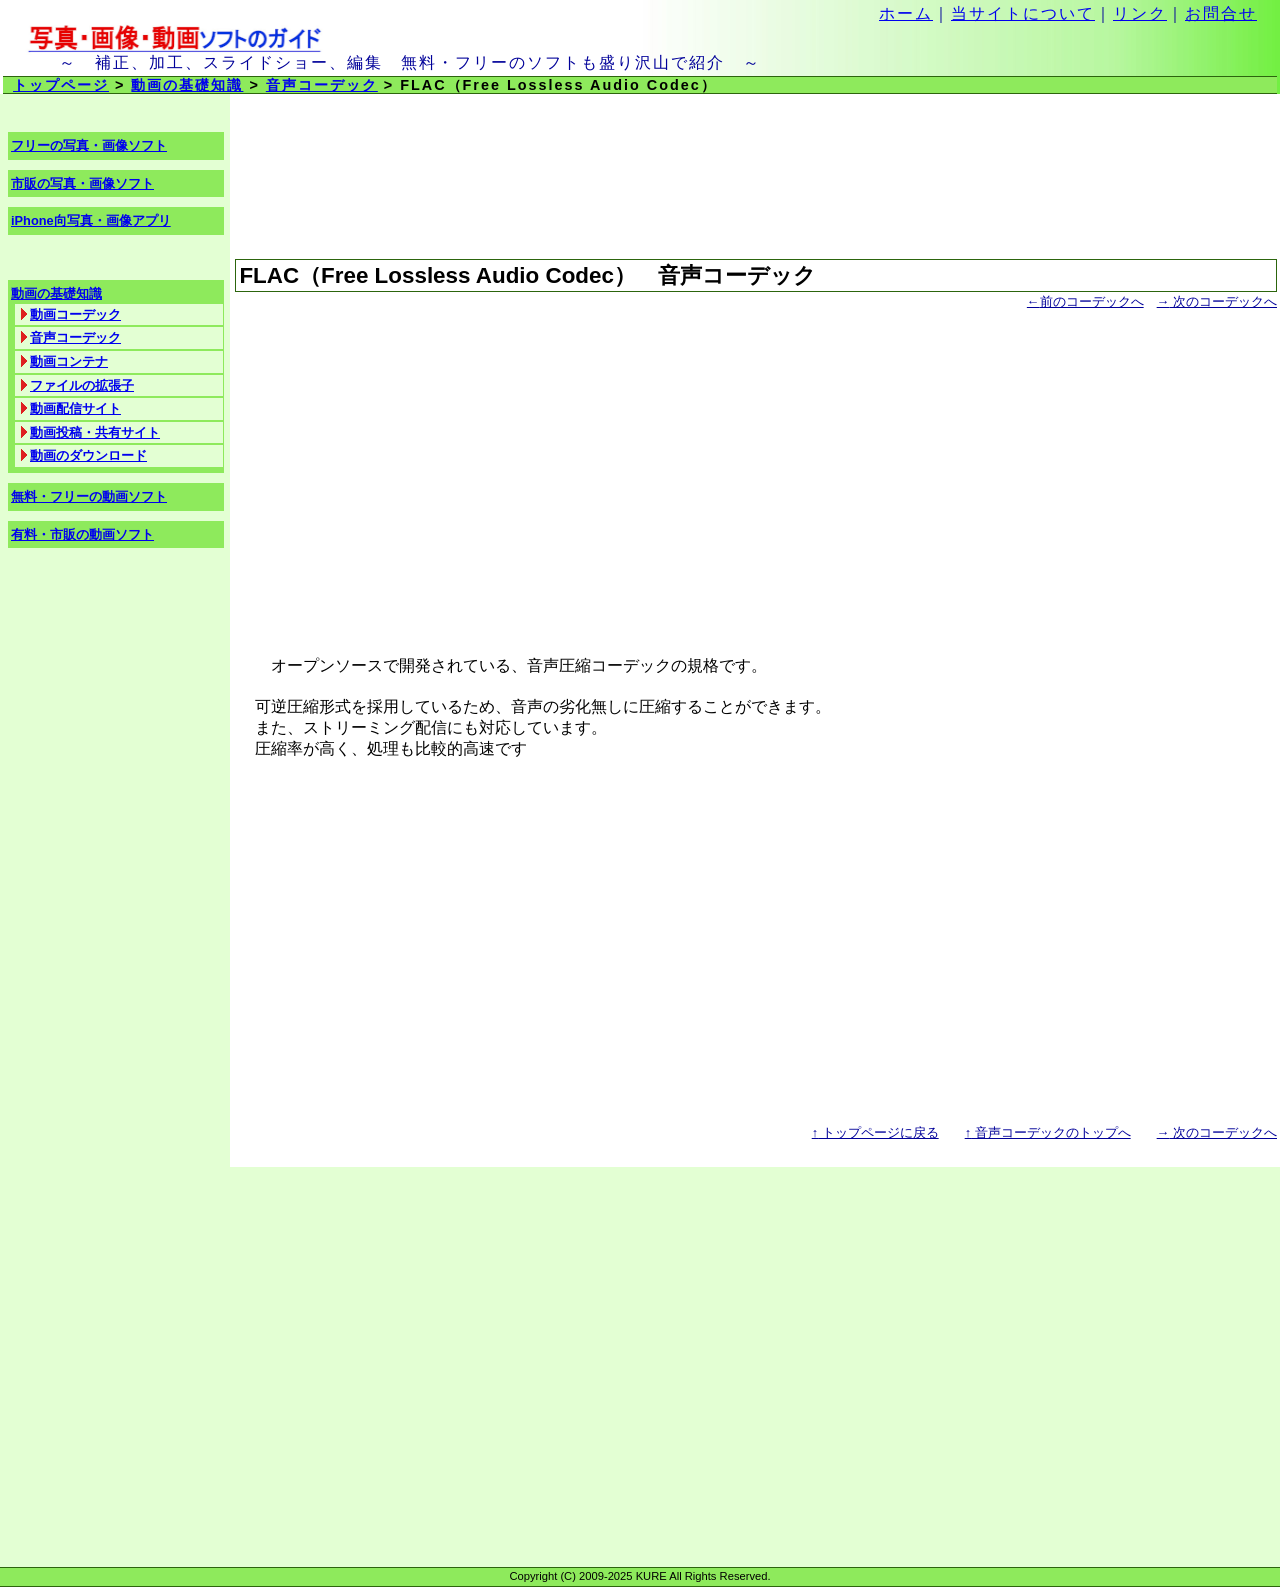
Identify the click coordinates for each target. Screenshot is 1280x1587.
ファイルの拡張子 (82, 385)
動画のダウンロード (88, 455)
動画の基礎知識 (187, 85)
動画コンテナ (69, 361)
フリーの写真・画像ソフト (89, 145)
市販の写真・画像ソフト (82, 183)
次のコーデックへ (1217, 301)
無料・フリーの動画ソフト (89, 496)
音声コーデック (322, 85)
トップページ (61, 85)
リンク (1140, 13)
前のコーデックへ (1085, 301)
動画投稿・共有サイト (95, 432)
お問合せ (1221, 13)
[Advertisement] (756, 474)
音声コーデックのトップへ (1048, 1132)
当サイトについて (1023, 13)
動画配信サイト (75, 408)
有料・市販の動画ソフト (82, 534)
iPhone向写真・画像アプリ (91, 220)
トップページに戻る (875, 1132)
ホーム (906, 13)
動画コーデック (75, 314)
